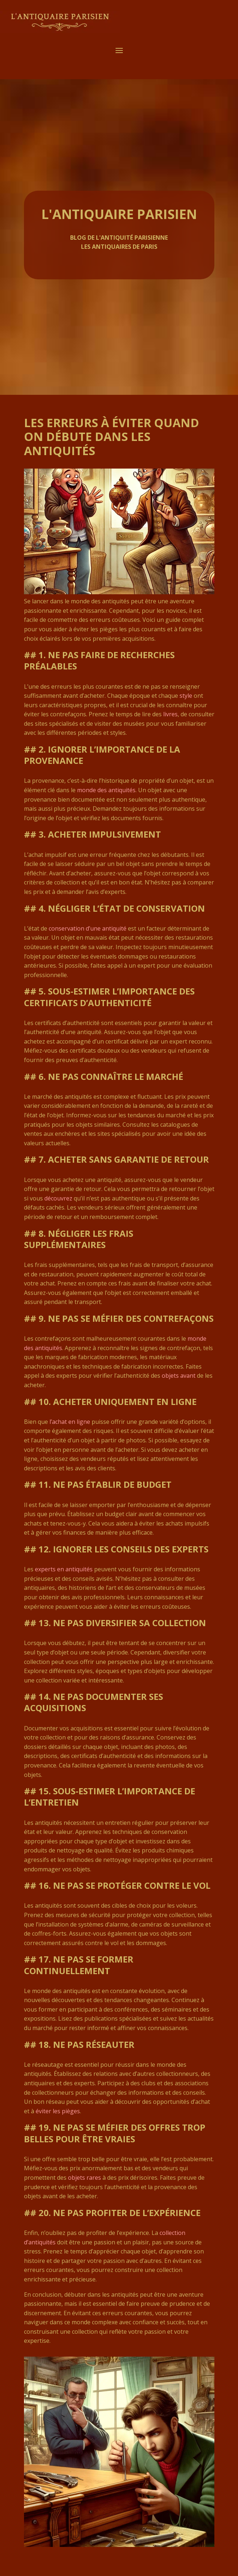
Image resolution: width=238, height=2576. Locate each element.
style (185, 696)
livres (170, 714)
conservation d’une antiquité (87, 928)
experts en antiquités (64, 1569)
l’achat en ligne (69, 1422)
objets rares (84, 2178)
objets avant (178, 1376)
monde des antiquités (106, 790)
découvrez (58, 1198)
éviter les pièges (58, 2111)
